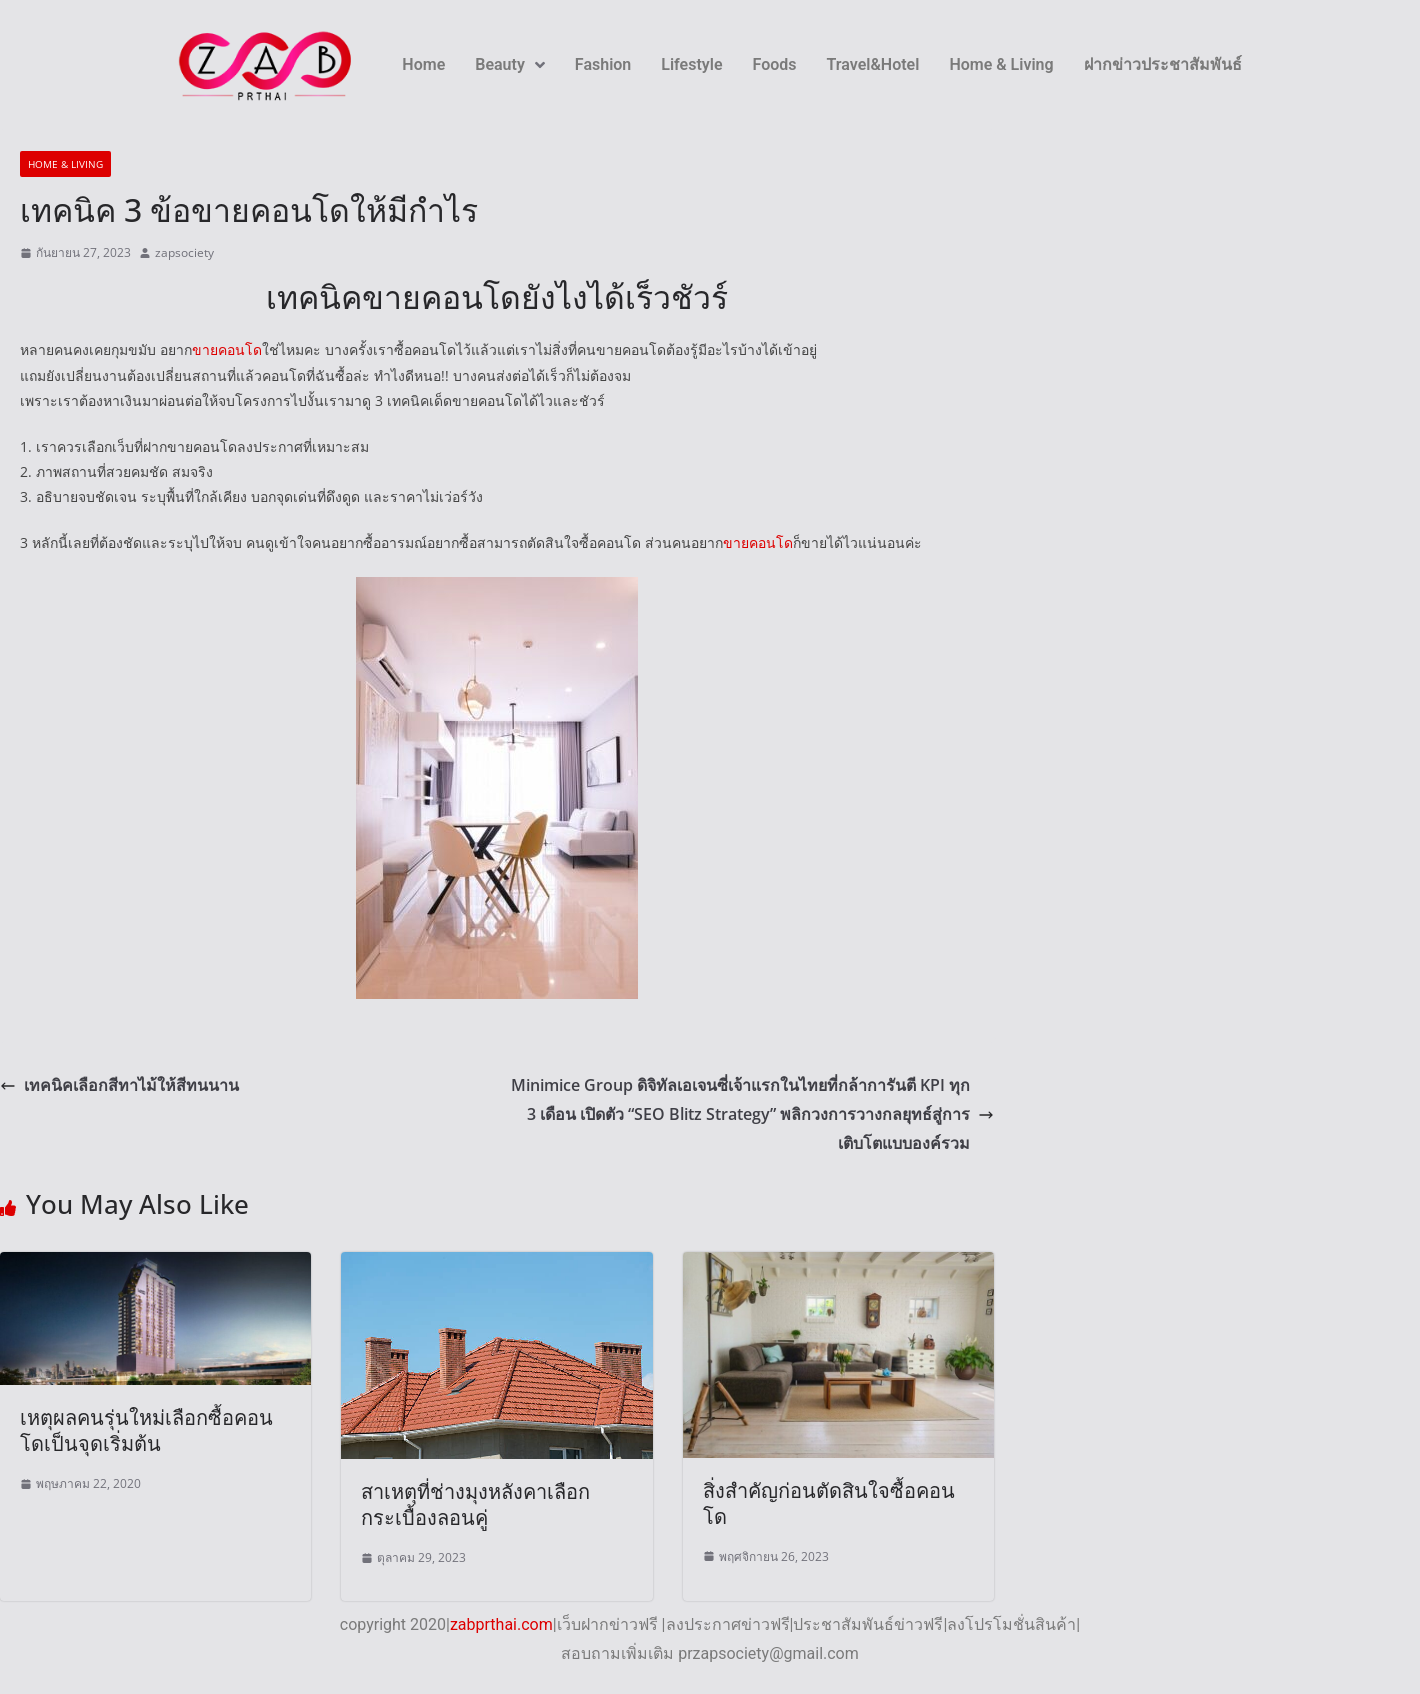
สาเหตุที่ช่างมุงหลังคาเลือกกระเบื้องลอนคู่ (475, 1504)
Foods (775, 64)
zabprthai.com (501, 1624)
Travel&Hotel (873, 64)
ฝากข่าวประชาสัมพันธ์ (1163, 64)
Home (423, 64)
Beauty (510, 64)
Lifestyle (691, 64)
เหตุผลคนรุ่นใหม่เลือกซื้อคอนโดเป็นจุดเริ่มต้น (146, 1430)
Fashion (603, 64)
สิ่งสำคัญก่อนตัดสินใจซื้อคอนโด (829, 1503)
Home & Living (1001, 64)
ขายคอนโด (227, 349)
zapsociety (184, 252)
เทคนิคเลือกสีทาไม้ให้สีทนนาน (119, 1085)
